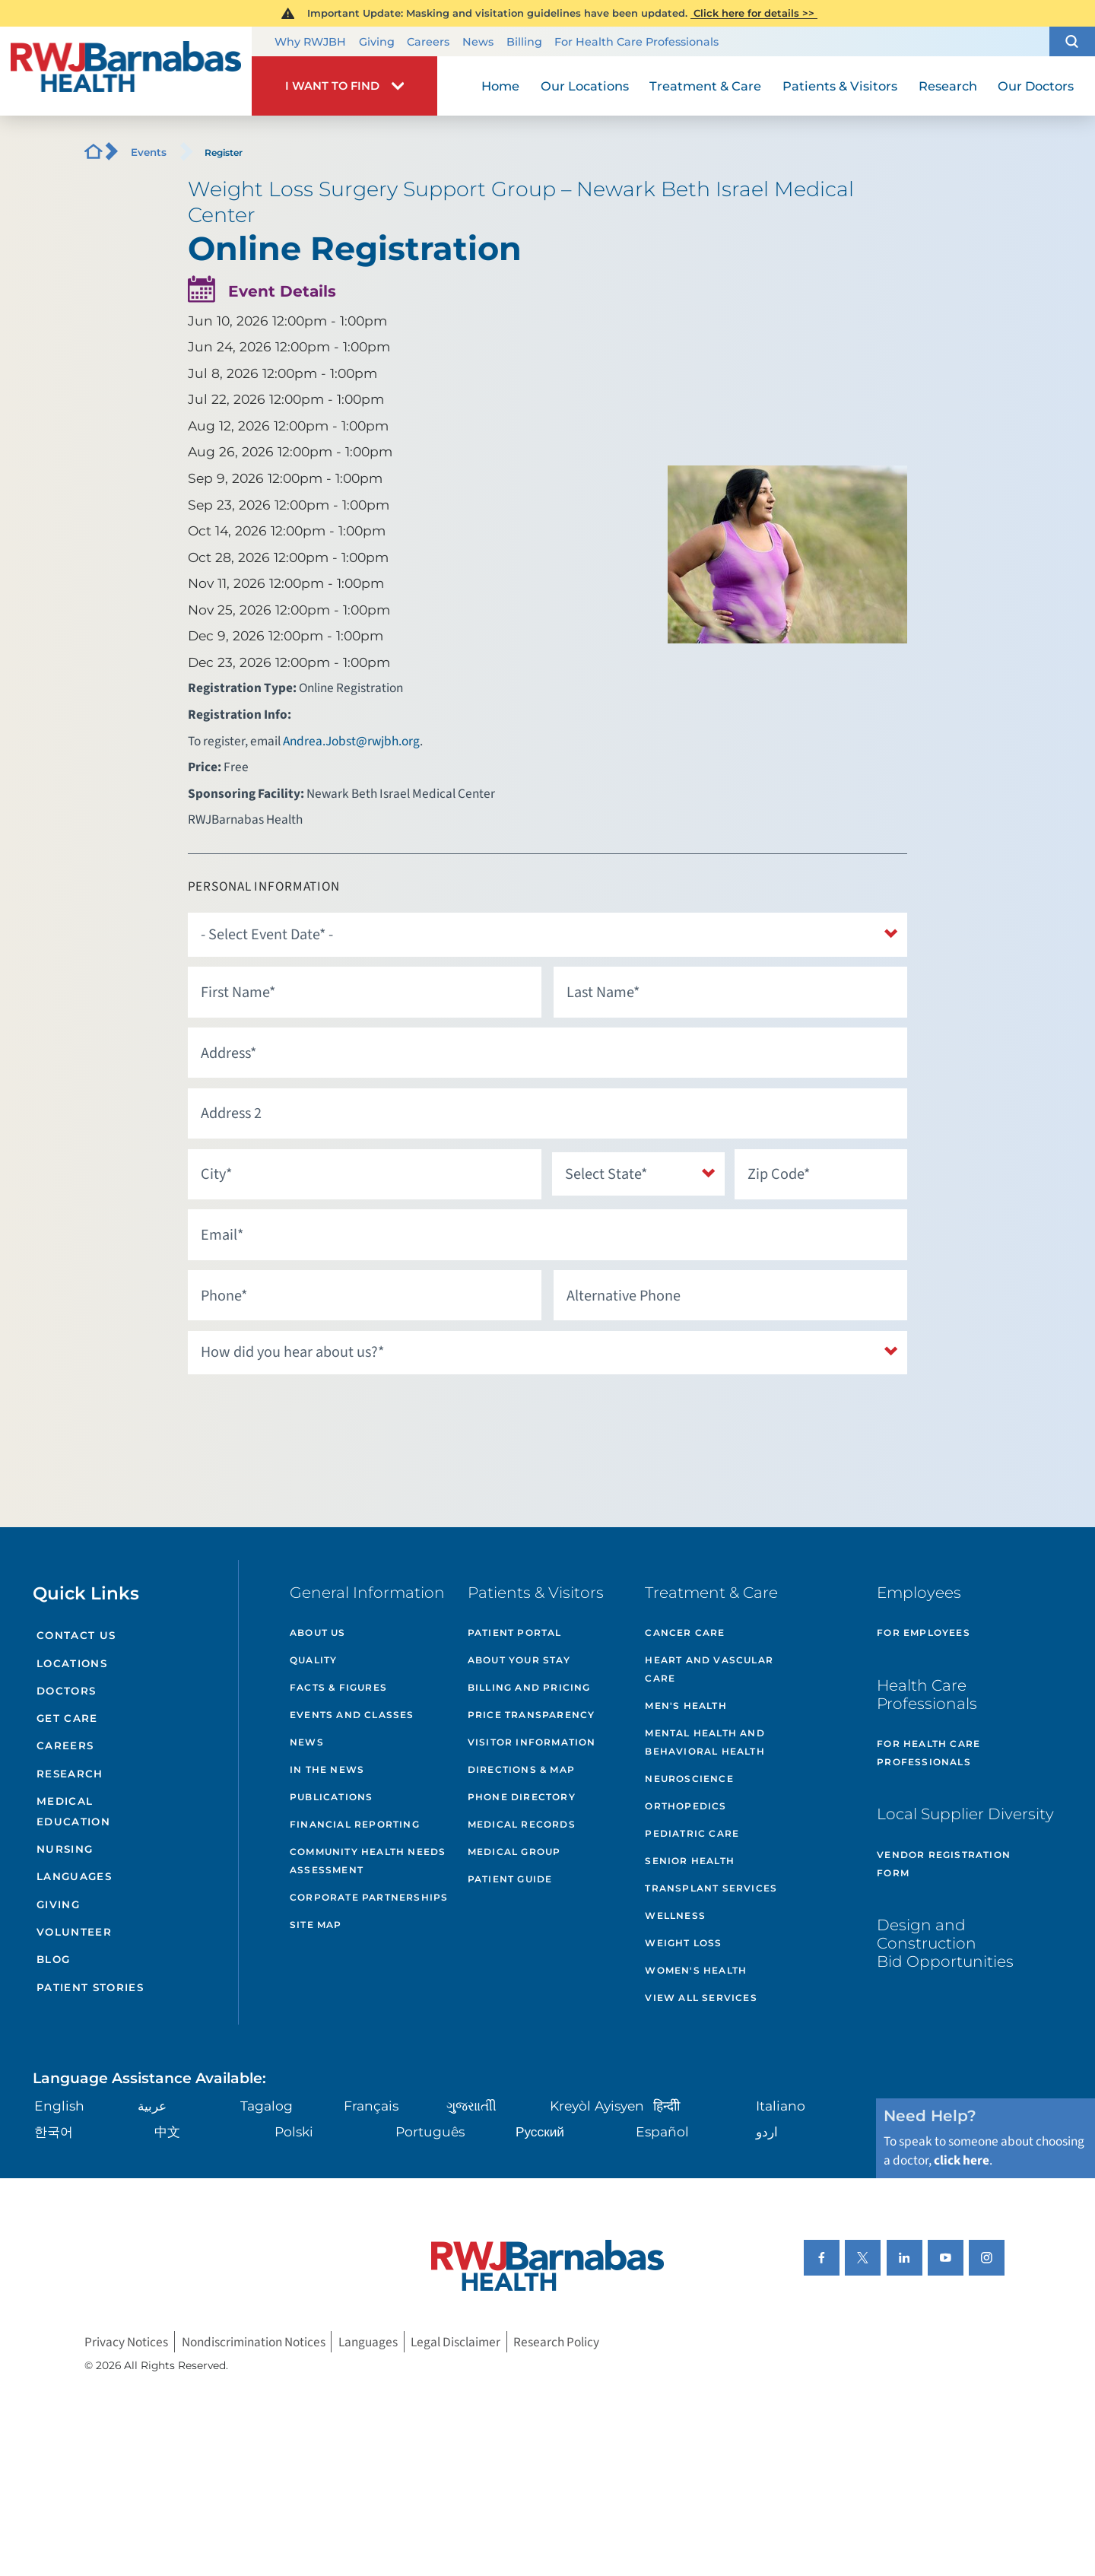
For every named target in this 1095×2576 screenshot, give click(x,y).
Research (69, 1774)
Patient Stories (90, 1987)
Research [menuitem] (948, 86)
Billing (524, 42)
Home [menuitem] (500, 86)
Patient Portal (515, 1632)
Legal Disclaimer (455, 2341)
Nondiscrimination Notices (253, 2341)
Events (149, 152)
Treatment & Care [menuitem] (705, 86)
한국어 (53, 2131)
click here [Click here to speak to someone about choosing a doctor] (961, 2160)
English (59, 2106)
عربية (152, 2106)
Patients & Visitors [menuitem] (839, 86)
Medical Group (514, 1851)
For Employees (923, 1632)
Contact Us (76, 1635)
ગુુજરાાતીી (471, 2106)
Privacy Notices (126, 2341)
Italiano (780, 2106)
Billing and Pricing (529, 1687)
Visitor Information (532, 1742)
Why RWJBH (310, 42)
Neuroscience (689, 1778)
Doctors (66, 1691)
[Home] (126, 70)
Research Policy (556, 2341)
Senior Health (690, 1860)
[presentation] (303, 1414)
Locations (71, 1663)
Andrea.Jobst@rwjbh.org (351, 741)
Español (662, 2131)
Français (371, 2106)
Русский (540, 2131)
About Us (318, 1632)
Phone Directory (522, 1797)
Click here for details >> (753, 13)
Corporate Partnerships (369, 1897)
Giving (377, 42)
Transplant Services (711, 1888)
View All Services (701, 1997)
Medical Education (73, 1811)
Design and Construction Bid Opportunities (945, 1943)
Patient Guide (510, 1879)
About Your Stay (519, 1660)
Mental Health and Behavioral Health (704, 1742)
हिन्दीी (666, 2106)
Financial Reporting (355, 1824)
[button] (1072, 42)
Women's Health (696, 1970)
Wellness (675, 1915)
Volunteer (74, 1932)
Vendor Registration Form (944, 1864)
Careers (428, 42)
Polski (294, 2131)
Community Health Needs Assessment (368, 1861)
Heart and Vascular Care (709, 1669)
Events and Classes (352, 1714)
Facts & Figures (338, 1687)
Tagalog (266, 2106)
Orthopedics (685, 1806)
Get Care (67, 1718)
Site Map (316, 1924)
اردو (767, 2131)
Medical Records (522, 1824)
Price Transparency (531, 1714)
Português (430, 2131)
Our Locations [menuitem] (585, 86)
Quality (313, 1660)
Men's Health (685, 1705)
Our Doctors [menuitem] (1036, 86)
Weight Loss (683, 1943)
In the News (327, 1769)
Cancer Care (685, 1632)
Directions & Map (521, 1769)
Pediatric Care (692, 1833)
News (478, 42)
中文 (167, 2131)
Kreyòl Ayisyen (597, 2106)
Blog (53, 1959)
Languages (74, 1876)
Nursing (64, 1849)
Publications (331, 1797)
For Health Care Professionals (636, 42)
